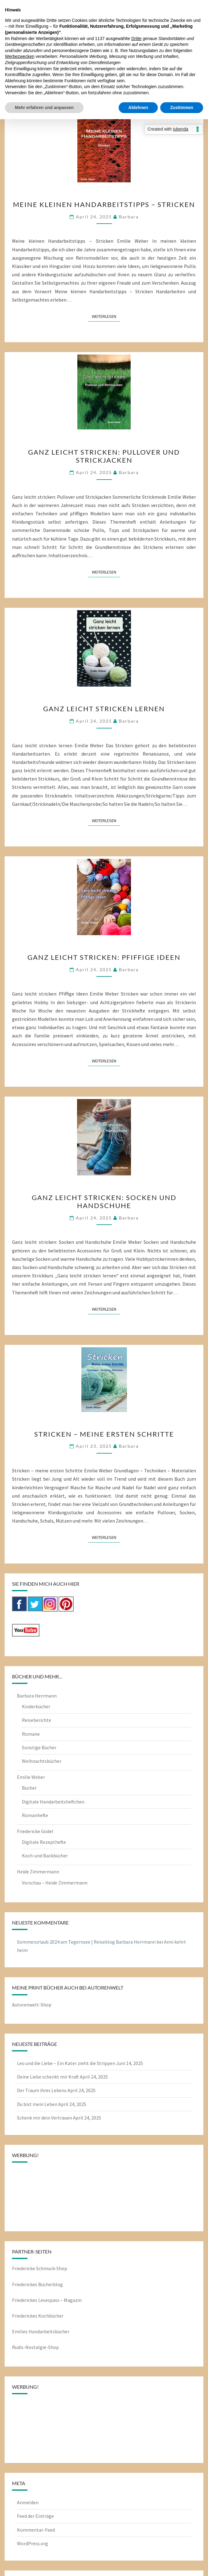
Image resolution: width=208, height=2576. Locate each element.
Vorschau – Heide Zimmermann (55, 1883)
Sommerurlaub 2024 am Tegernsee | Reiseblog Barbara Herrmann (86, 1942)
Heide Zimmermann (38, 1871)
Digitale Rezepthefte (44, 1842)
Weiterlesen (106, 316)
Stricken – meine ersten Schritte (104, 1434)
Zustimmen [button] (181, 107)
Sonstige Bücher (39, 1747)
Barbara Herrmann (37, 1696)
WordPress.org (32, 2543)
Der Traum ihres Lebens (42, 2090)
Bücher (29, 1788)
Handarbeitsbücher (49, 2331)
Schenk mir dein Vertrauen (44, 2118)
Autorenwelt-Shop (31, 2005)
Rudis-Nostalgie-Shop (35, 2347)
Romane (31, 1734)
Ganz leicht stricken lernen (104, 708)
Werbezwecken (19, 56)
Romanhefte (35, 1815)
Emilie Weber (31, 1777)
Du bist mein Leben (37, 2104)
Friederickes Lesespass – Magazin (47, 2300)
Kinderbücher (36, 1706)
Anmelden (28, 2502)
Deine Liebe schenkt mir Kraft (48, 2077)
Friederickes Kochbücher (37, 2316)
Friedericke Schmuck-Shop (39, 2268)
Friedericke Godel (35, 1831)
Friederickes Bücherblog (37, 2284)
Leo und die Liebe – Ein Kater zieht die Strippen (66, 2063)
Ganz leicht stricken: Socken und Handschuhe (104, 1201)
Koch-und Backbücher (45, 1855)
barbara (129, 216)
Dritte (136, 38)
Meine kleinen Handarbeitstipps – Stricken (104, 204)
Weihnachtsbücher (41, 1761)
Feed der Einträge (35, 2516)
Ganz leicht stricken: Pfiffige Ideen (104, 957)
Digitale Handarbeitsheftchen (53, 1802)
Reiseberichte (36, 1720)
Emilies (20, 2331)
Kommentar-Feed (36, 2530)
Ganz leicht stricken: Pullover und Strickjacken (104, 456)
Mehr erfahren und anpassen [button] (44, 107)
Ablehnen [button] (138, 107)
